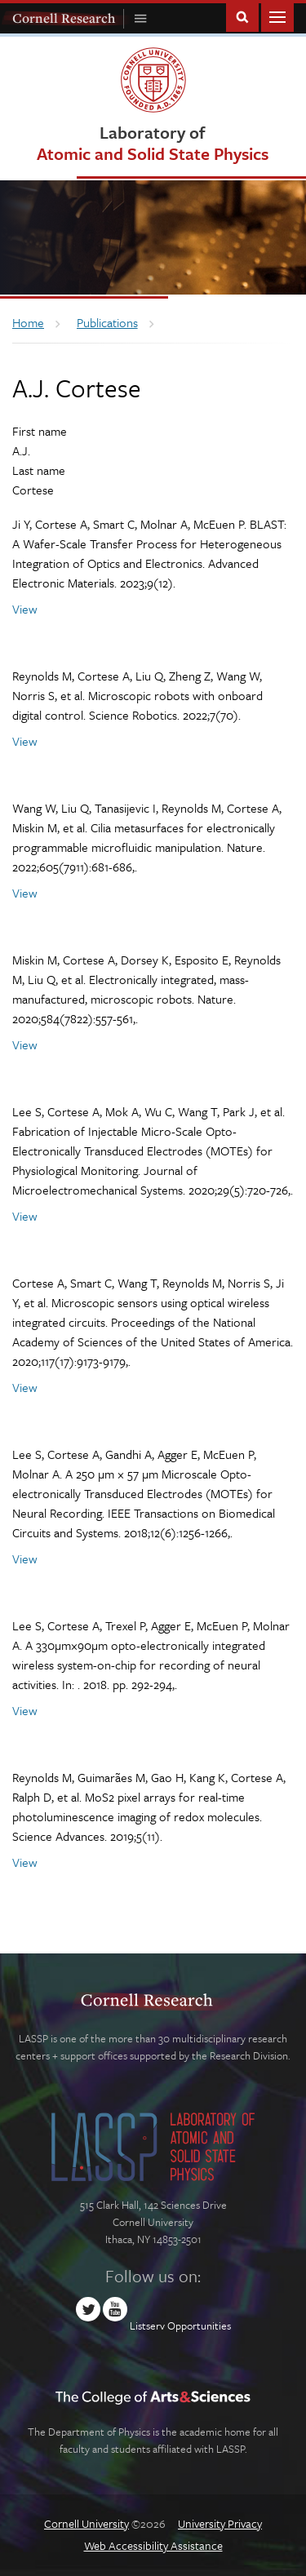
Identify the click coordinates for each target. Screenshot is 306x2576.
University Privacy (220, 2523)
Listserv (147, 2325)
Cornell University (86, 2523)
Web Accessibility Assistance (153, 2545)
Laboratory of (152, 142)
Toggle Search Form (242, 16)
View (25, 609)
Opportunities (199, 2325)
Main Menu (277, 16)
